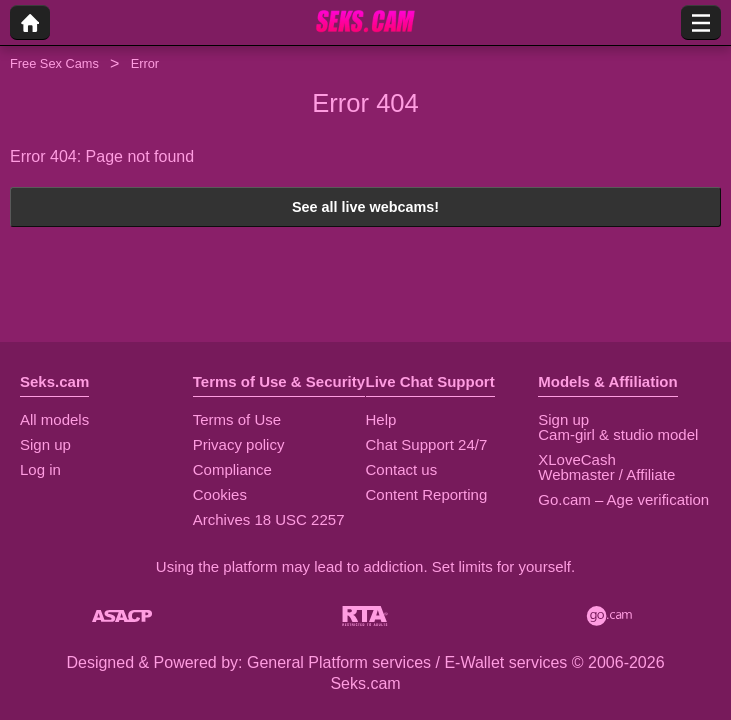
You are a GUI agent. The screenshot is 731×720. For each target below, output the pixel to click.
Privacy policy (239, 444)
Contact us (402, 469)
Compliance (232, 469)
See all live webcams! (365, 207)
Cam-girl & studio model (618, 434)
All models (54, 419)
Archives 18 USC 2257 (269, 519)
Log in (40, 469)
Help (381, 419)
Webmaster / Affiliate (606, 474)
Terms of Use (237, 419)
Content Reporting (427, 494)
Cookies (220, 494)
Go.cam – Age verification (623, 499)
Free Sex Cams (54, 63)
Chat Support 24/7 (427, 444)
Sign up (45, 444)
